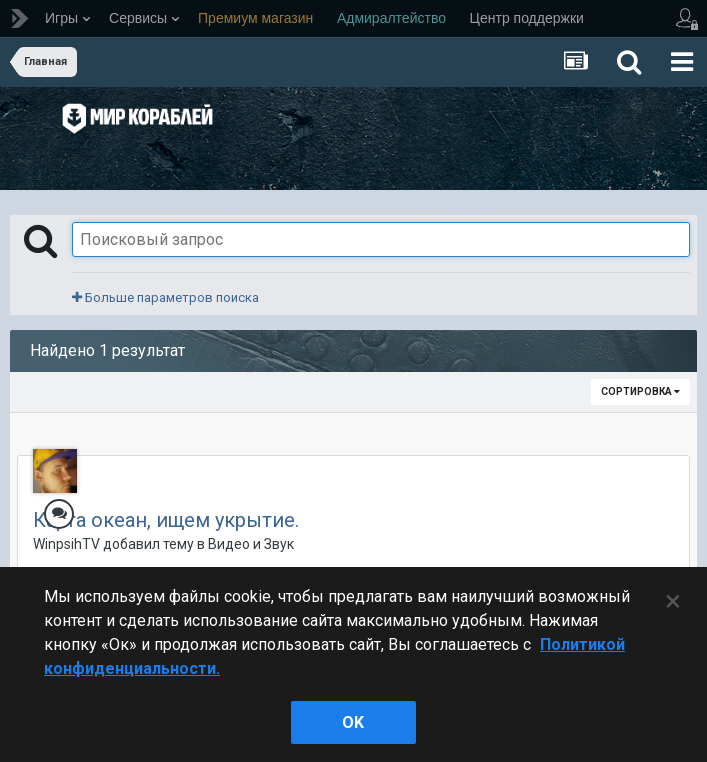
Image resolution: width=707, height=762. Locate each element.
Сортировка (640, 391)
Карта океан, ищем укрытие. (166, 520)
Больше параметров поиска (165, 297)
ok (353, 722)
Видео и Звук (251, 544)
